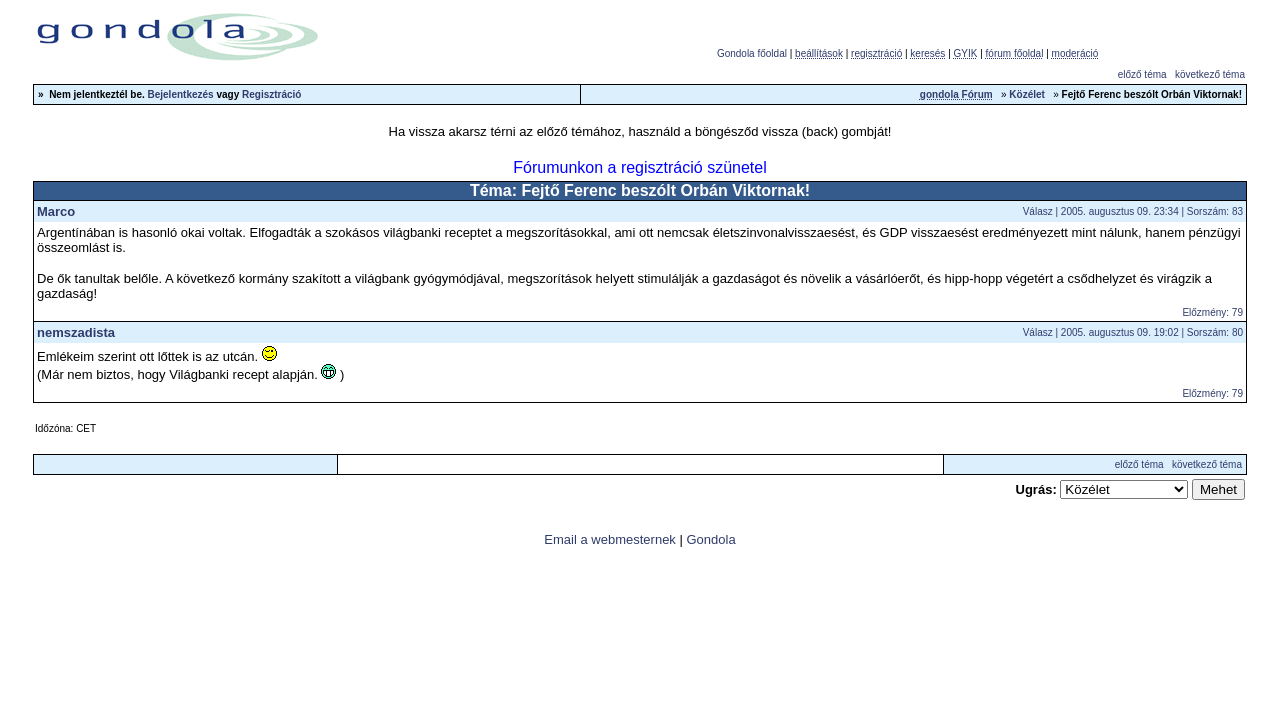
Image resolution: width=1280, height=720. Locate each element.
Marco (56, 211)
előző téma (1142, 74)
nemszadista (76, 332)
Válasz (1038, 211)
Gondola (710, 539)
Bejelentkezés (181, 94)
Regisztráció (271, 94)
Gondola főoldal (752, 53)
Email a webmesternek (610, 539)
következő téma (1210, 74)
